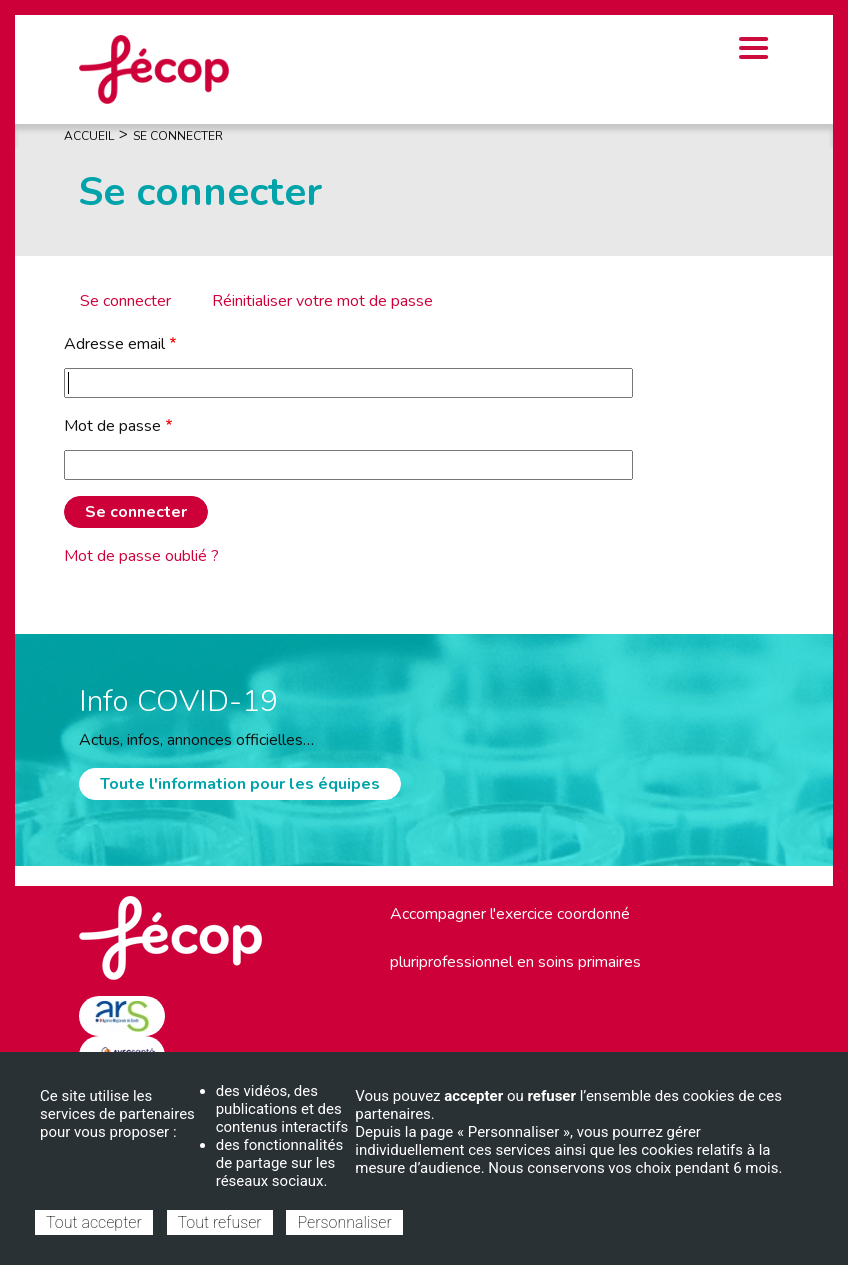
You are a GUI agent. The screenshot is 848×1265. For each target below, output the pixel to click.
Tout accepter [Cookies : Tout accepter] (94, 1222)
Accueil (89, 136)
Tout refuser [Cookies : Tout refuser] (220, 1222)
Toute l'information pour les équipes (240, 784)
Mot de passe (112, 426)
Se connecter (125, 301)
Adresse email (114, 344)
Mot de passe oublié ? (141, 556)
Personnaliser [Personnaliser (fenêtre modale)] (344, 1222)
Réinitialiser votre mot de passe (322, 301)
